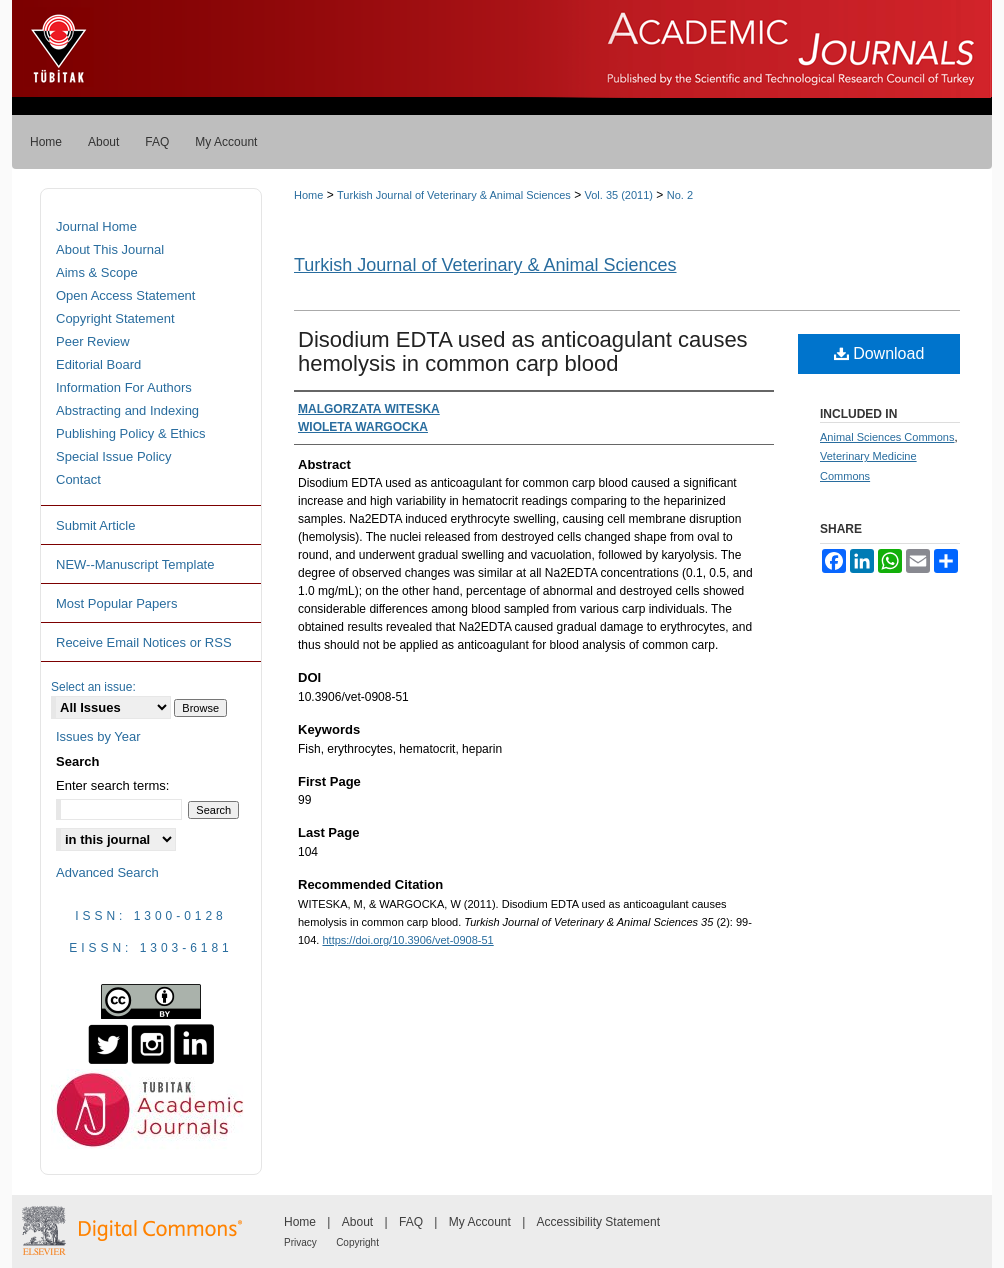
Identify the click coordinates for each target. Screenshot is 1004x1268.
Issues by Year (98, 736)
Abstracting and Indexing (127, 410)
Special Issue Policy (114, 456)
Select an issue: (93, 687)
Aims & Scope (97, 272)
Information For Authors (124, 387)
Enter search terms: (112, 785)
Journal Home (96, 226)
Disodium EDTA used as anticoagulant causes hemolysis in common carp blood (523, 351)
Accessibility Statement (598, 1222)
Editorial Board (98, 364)
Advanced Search (107, 872)
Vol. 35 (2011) (619, 195)
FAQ (411, 1222)
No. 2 (680, 195)
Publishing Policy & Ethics (131, 433)
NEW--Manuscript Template (135, 564)
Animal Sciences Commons (887, 437)
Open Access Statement (125, 295)
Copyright (357, 1242)
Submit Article (95, 525)
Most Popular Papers (116, 603)
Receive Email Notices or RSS (144, 642)
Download (879, 353)
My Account (480, 1222)
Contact (78, 479)
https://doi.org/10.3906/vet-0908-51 (407, 940)
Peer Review (93, 341)
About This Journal (110, 249)
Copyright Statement (115, 318)
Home (308, 195)
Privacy (300, 1242)
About (357, 1222)
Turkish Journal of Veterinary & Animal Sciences (454, 195)
